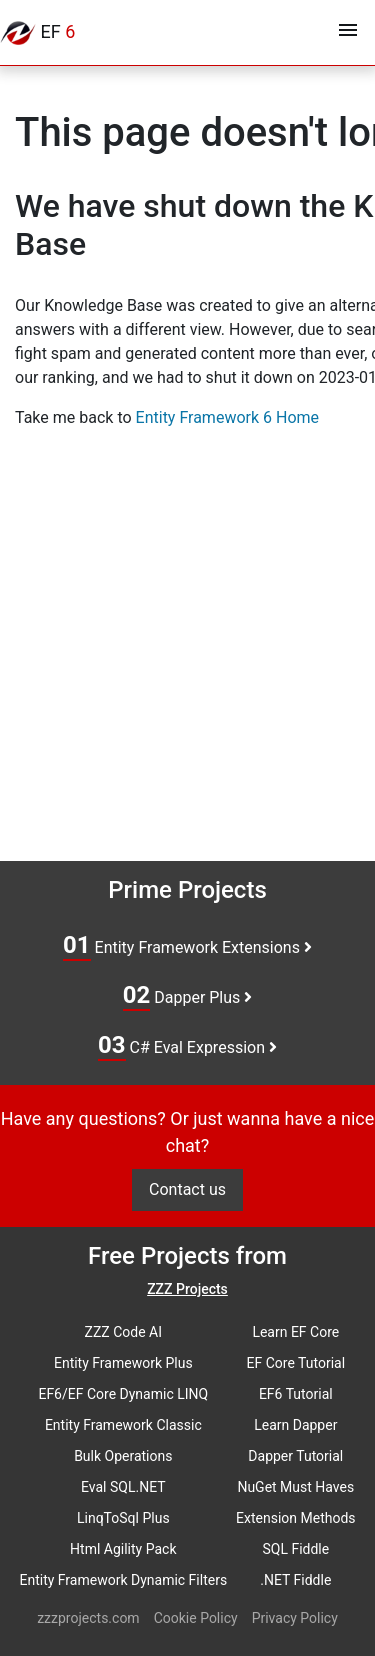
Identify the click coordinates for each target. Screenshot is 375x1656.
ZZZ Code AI (123, 1332)
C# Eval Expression (187, 1046)
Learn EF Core (295, 1332)
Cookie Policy (196, 1618)
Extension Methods (296, 1518)
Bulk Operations (123, 1456)
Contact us (187, 1189)
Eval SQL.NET (123, 1487)
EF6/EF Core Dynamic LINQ (123, 1394)
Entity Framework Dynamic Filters (123, 1580)
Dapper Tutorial (295, 1456)
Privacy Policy (295, 1618)
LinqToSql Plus (123, 1518)
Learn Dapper (295, 1425)
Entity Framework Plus (123, 1363)
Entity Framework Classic (123, 1425)
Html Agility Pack (123, 1549)
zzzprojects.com (88, 1618)
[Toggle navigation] (348, 33)
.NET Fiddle (295, 1580)
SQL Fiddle (295, 1549)
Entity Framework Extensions (187, 946)
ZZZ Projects (187, 1289)
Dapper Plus (188, 996)
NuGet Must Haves (295, 1487)
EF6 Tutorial (296, 1394)
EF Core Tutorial (296, 1363)
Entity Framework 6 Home (227, 417)
